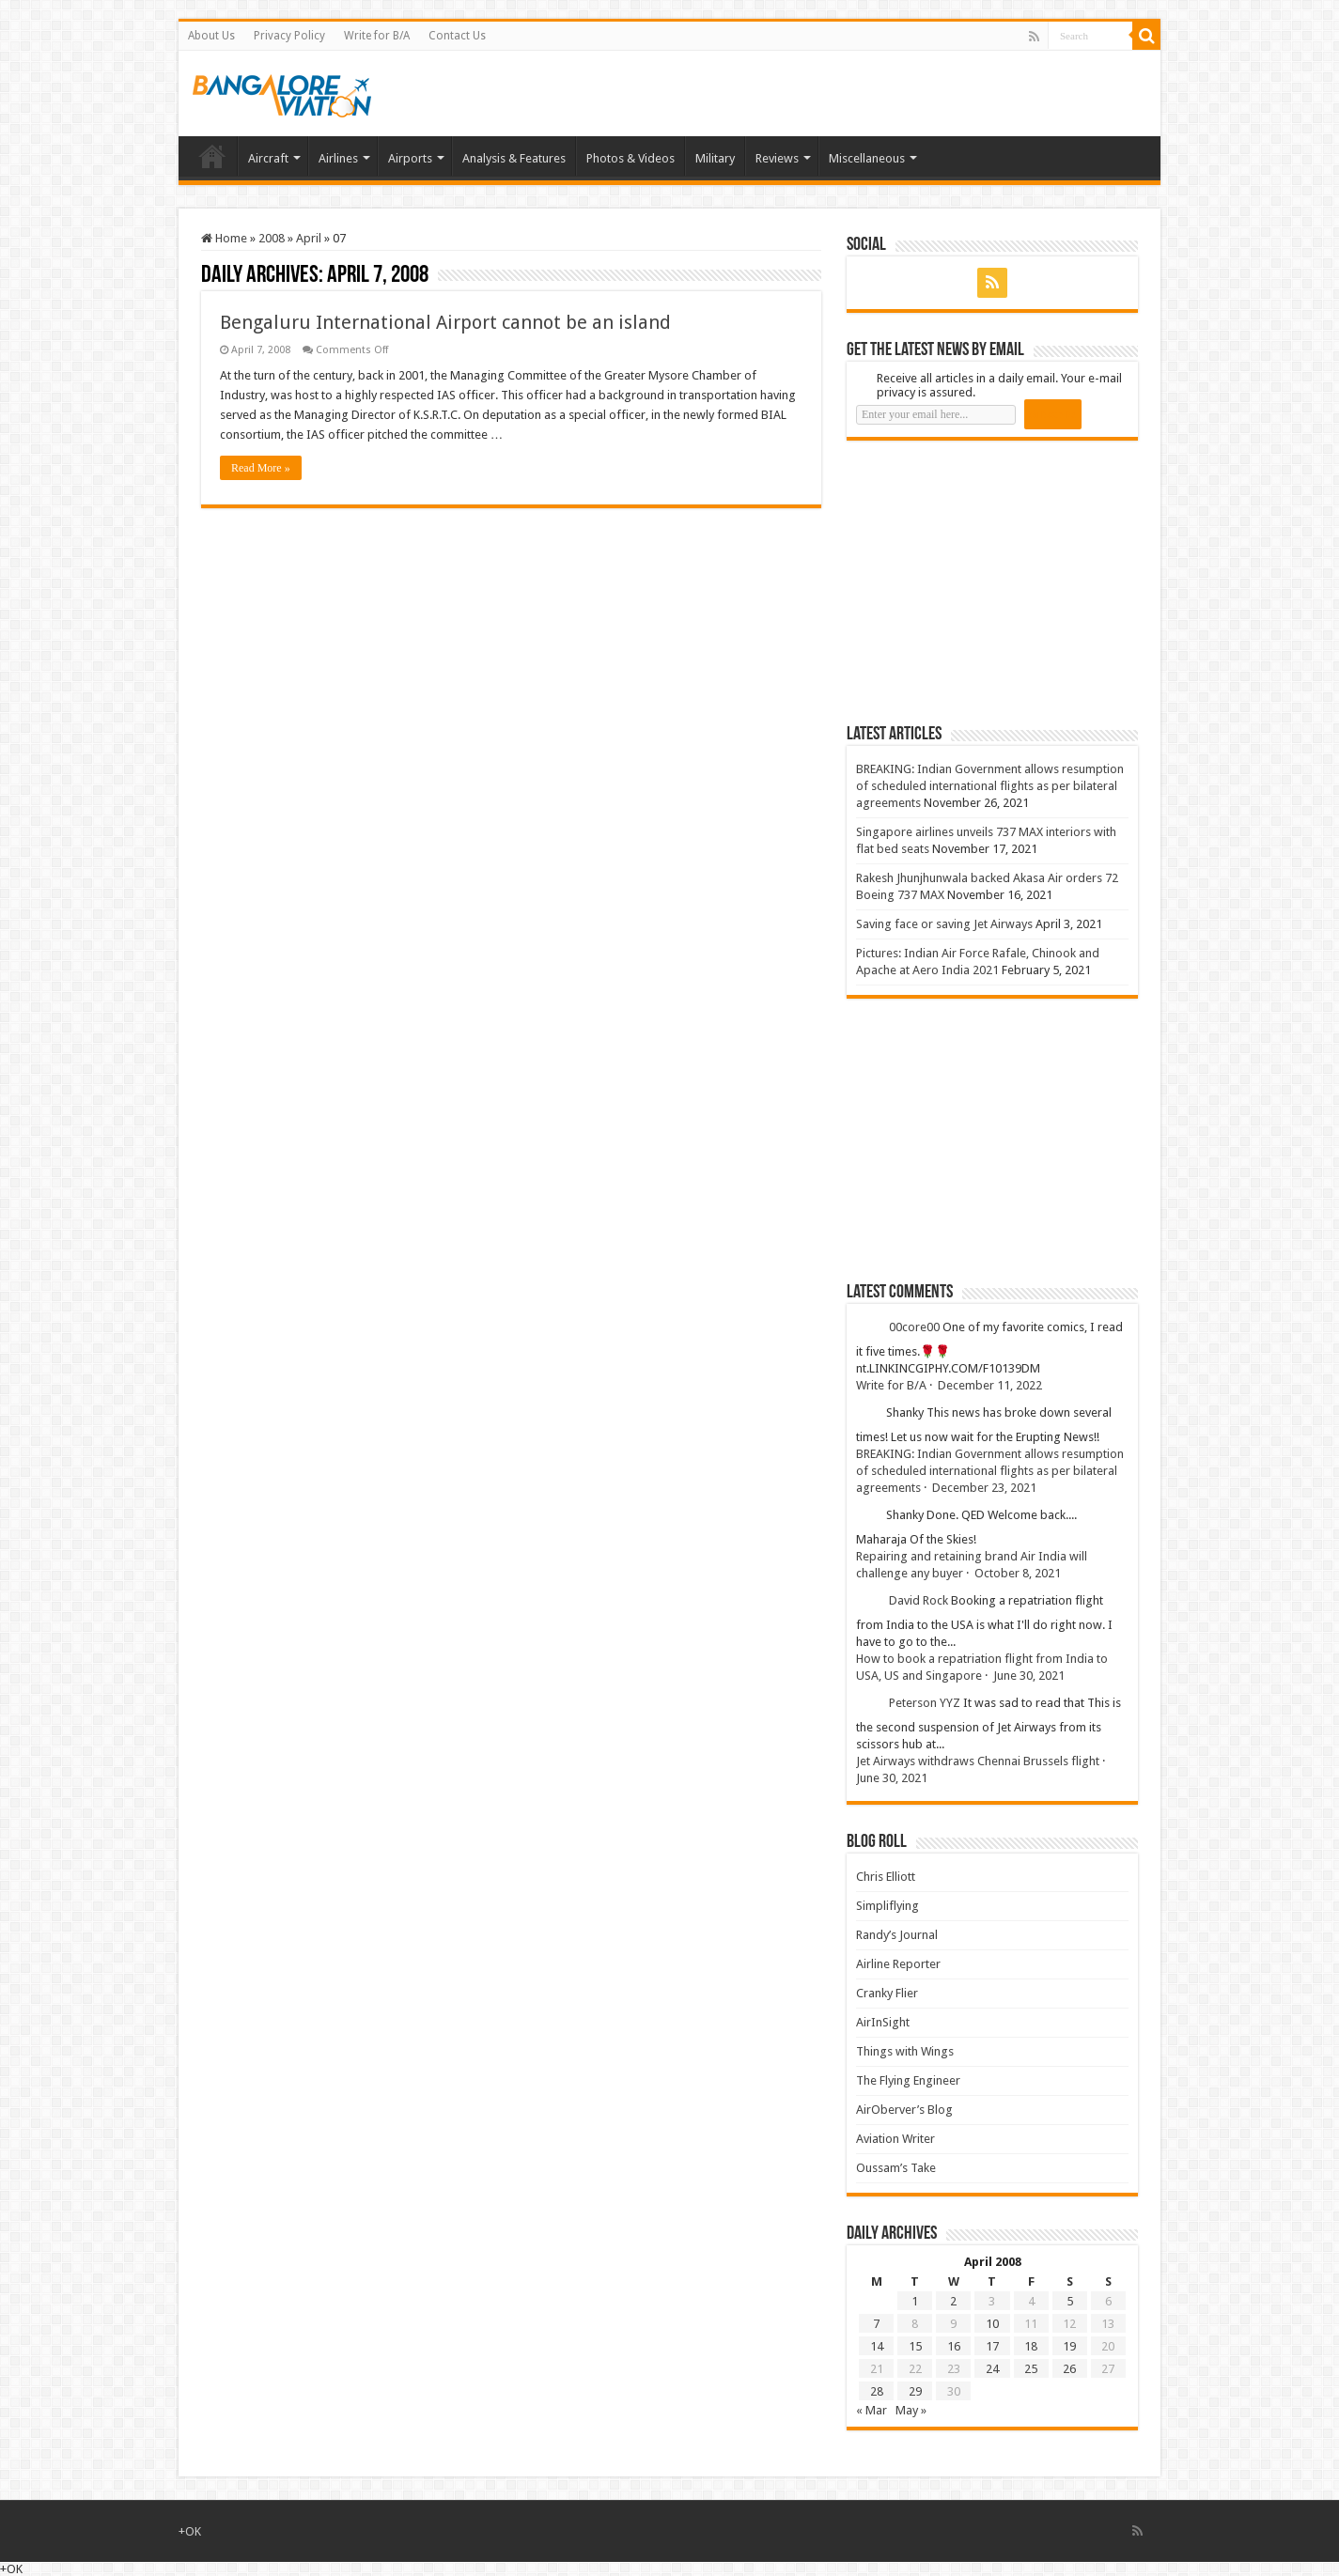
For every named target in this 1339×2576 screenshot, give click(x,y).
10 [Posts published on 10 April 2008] (992, 2324)
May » (910, 2410)
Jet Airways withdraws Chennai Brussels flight (977, 1761)
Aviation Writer (895, 2139)
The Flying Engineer (908, 2080)
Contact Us (457, 35)
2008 (271, 238)
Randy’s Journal (897, 1935)
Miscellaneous (867, 158)
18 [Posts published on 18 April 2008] (1030, 2346)
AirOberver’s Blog (904, 2110)
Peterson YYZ (924, 1703)
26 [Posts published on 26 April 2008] (1069, 2369)
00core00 (914, 1327)
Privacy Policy (289, 35)
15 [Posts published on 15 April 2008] (915, 2346)
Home (212, 156)
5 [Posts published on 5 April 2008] (1070, 2301)
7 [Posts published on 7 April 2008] (876, 2324)
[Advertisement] (988, 581)
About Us (211, 35)
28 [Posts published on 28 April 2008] (876, 2391)
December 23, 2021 (984, 1488)
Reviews (777, 158)
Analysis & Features (514, 158)
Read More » (260, 467)
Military (715, 158)
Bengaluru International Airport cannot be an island (445, 322)
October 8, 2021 (1017, 1573)
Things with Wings (905, 2051)
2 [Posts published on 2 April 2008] (953, 2301)
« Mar (871, 2410)
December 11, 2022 (990, 1385)
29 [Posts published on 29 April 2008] (915, 2391)
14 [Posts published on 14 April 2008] (876, 2346)
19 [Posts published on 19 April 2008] (1069, 2346)
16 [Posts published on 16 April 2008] (953, 2346)
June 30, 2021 (1029, 1675)
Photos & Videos (630, 158)
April (308, 238)
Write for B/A (377, 35)
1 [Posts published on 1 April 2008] (914, 2301)
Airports (410, 158)
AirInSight (883, 2022)
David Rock (918, 1600)
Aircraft (268, 158)
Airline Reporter (898, 1964)
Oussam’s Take (896, 2168)
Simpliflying (887, 1906)
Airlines (338, 158)
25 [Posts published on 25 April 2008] (1030, 2369)
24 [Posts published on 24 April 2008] (992, 2369)
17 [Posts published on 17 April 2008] (992, 2346)
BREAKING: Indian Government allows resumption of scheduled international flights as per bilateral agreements (990, 786)
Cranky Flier (887, 1993)
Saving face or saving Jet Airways (944, 924)
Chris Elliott (885, 1877)
